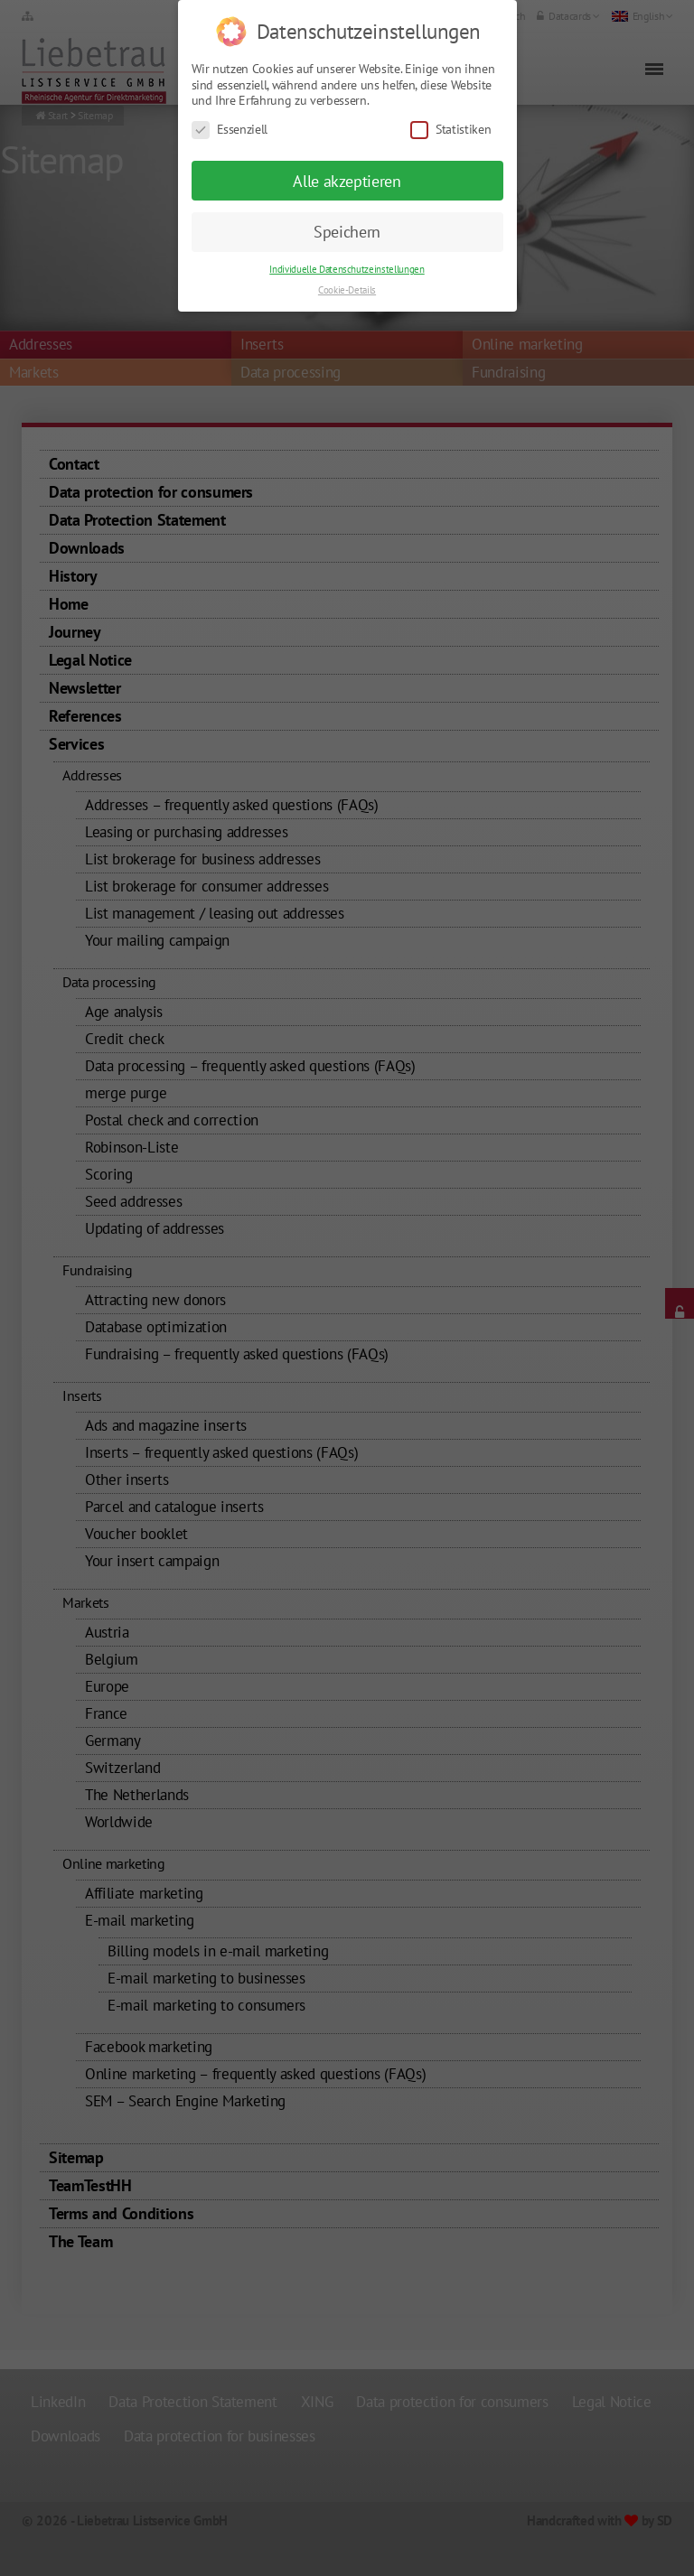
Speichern (347, 205)
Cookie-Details (347, 263)
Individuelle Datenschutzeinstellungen (346, 243)
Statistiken (450, 103)
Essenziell (230, 103)
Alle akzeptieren (347, 154)
